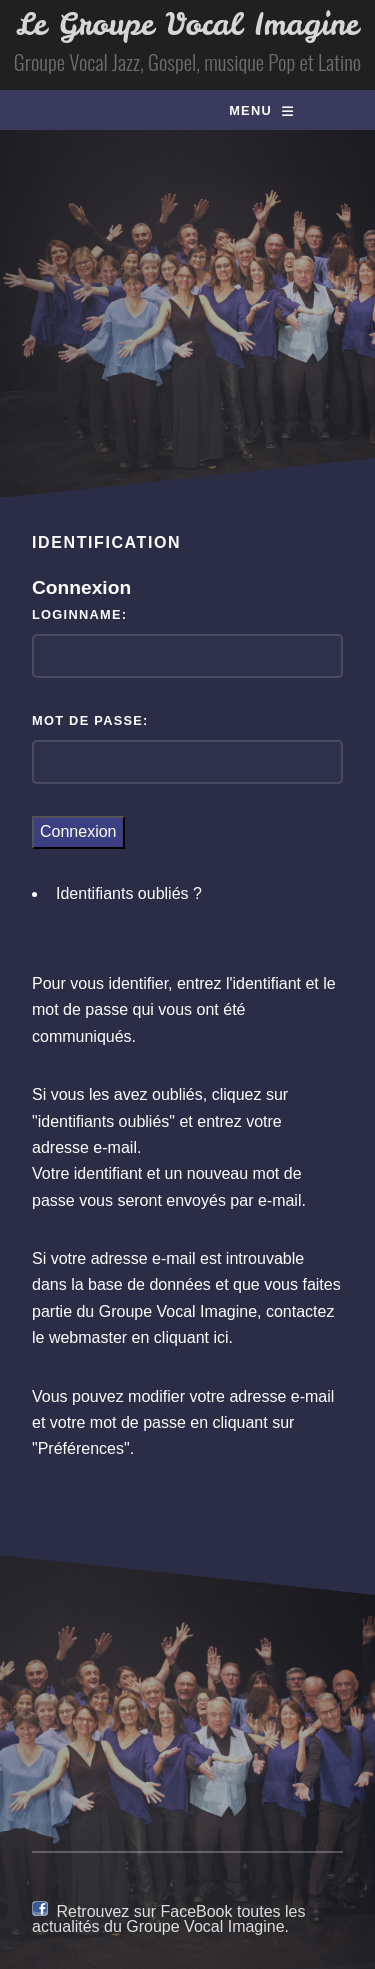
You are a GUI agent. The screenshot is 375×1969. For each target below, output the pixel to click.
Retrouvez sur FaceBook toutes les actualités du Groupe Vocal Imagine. (168, 1918)
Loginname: (79, 614)
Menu (250, 110)
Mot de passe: (90, 720)
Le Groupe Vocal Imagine (187, 24)
